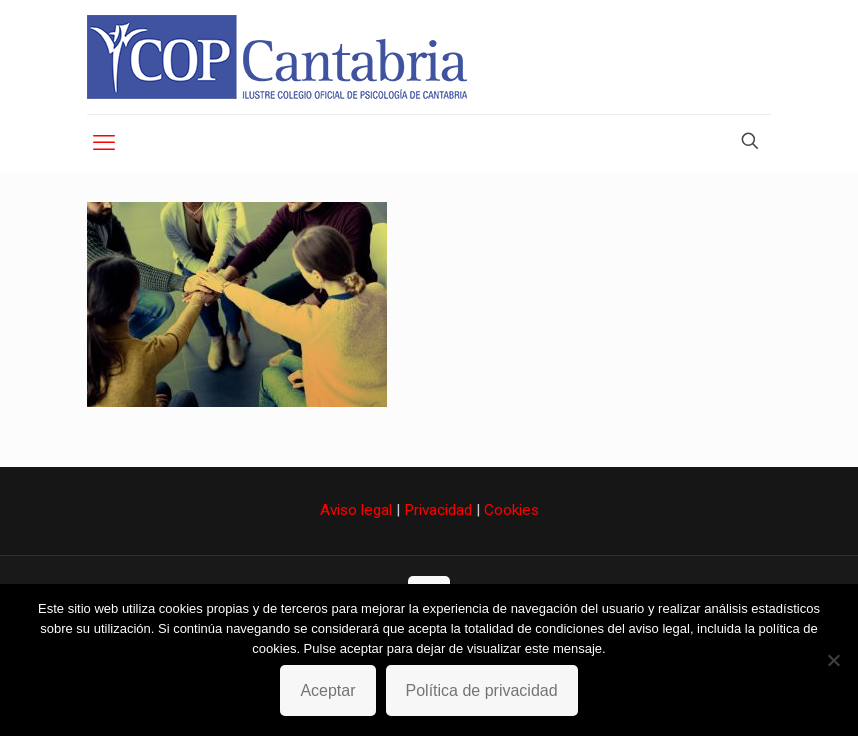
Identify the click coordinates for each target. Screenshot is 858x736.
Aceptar (327, 690)
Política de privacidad (482, 690)
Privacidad (438, 510)
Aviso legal (356, 510)
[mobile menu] (104, 143)
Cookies (511, 510)
